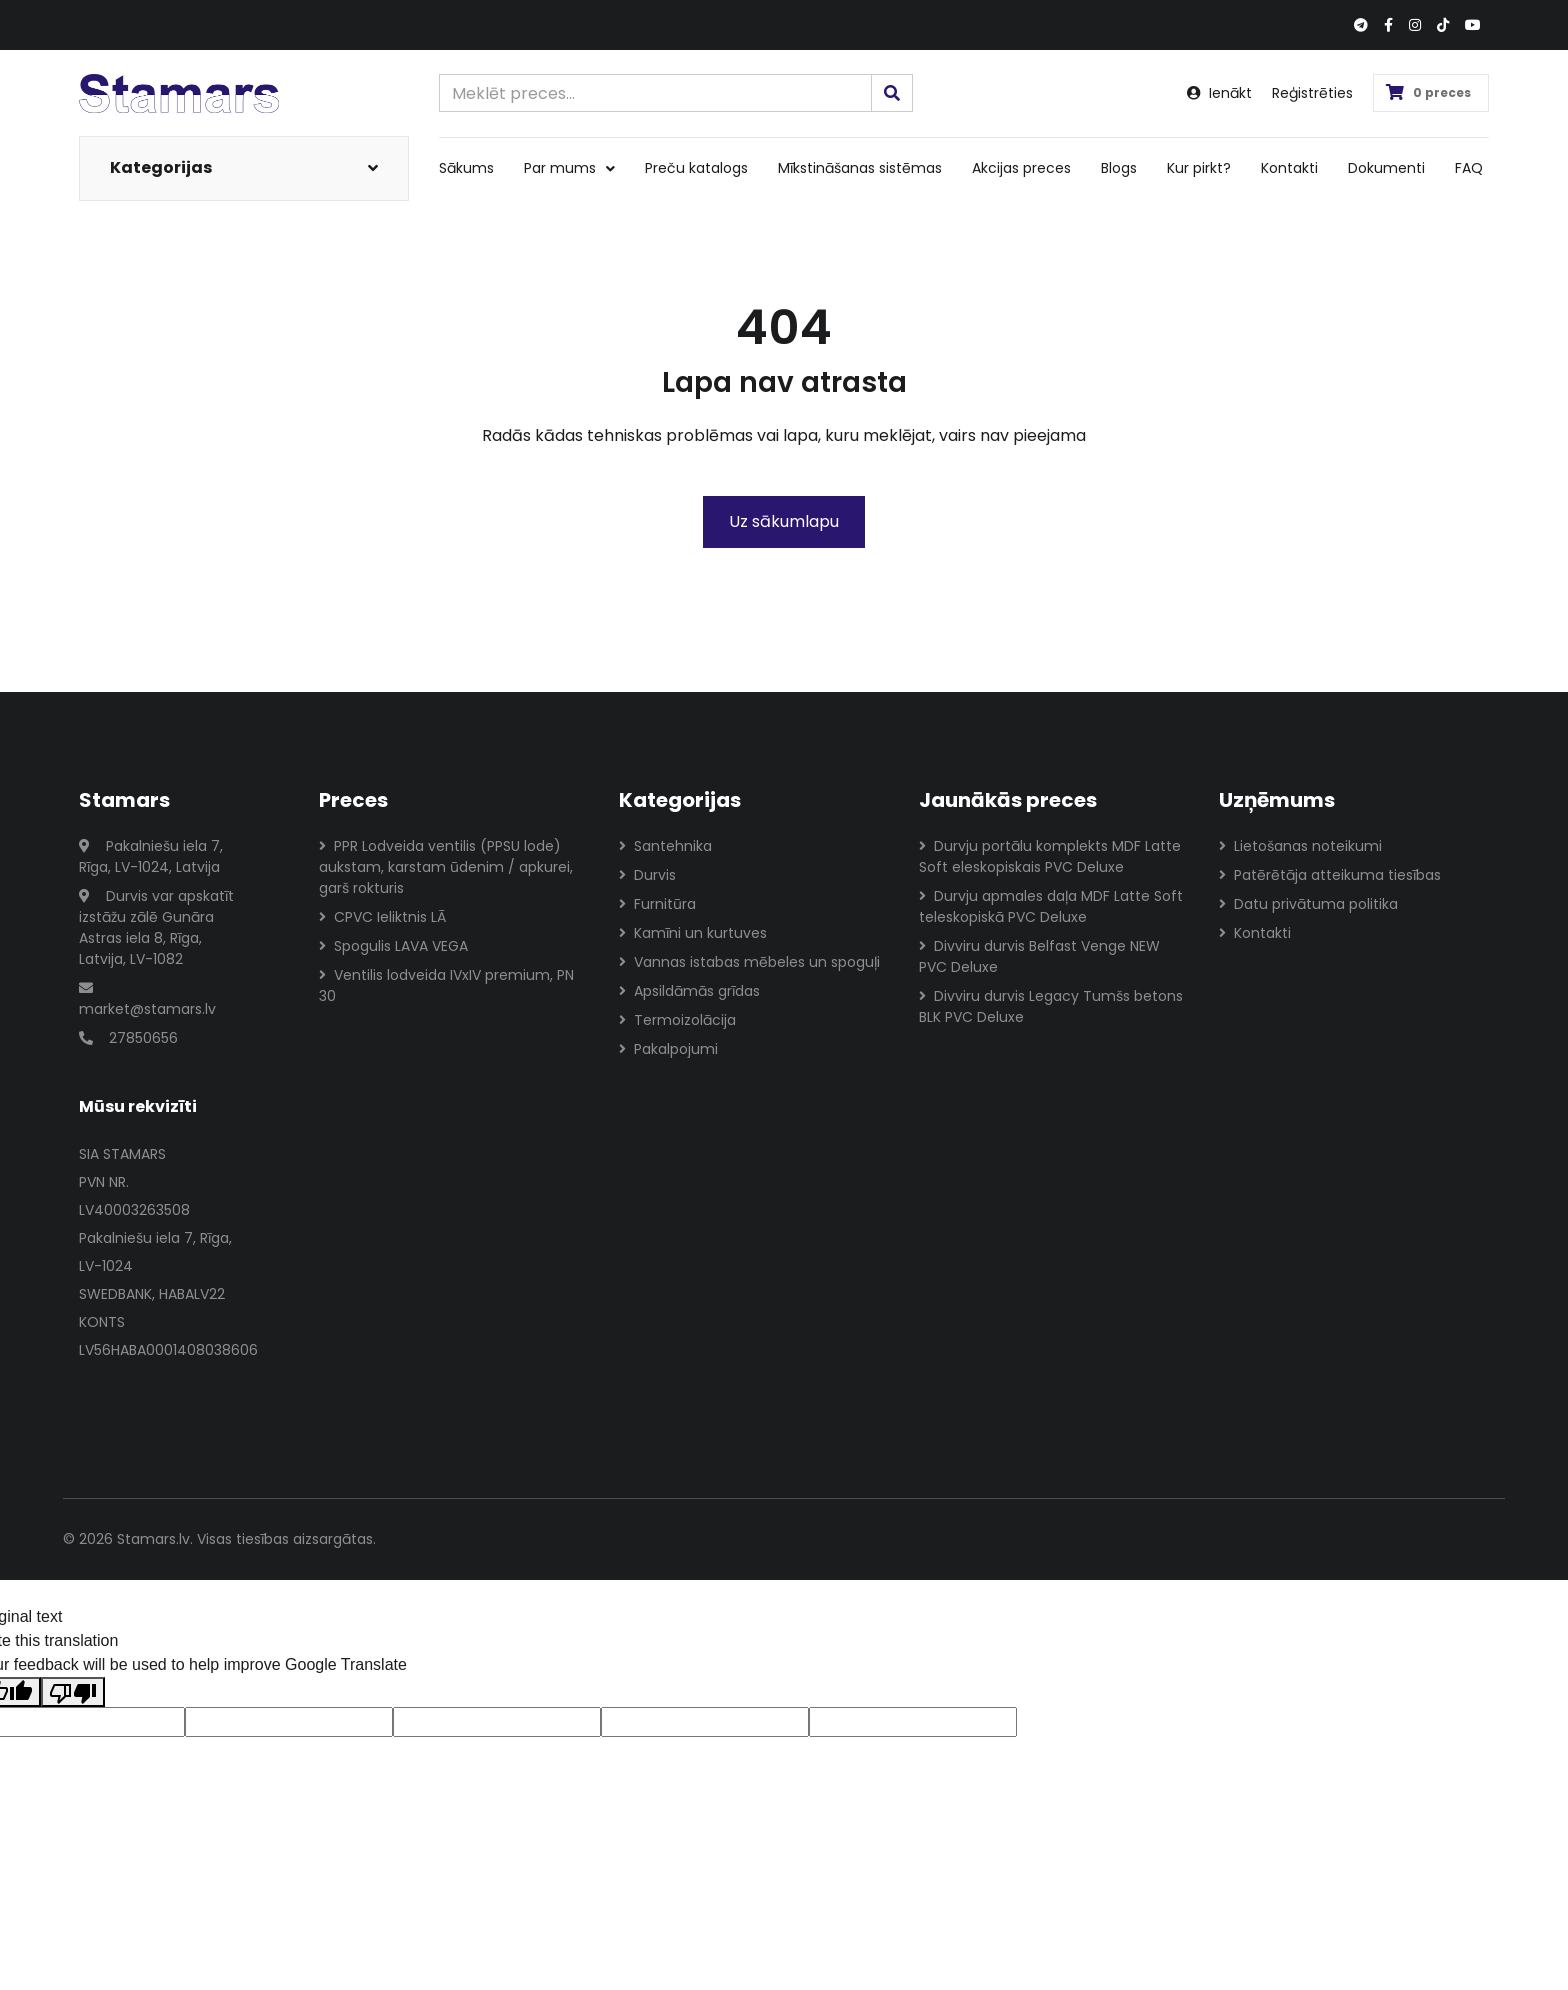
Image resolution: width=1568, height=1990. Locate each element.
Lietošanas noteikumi (1300, 846)
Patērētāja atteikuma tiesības (1330, 875)
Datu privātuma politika (1308, 904)
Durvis (647, 875)
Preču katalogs (696, 168)
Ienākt (1219, 93)
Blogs (1119, 168)
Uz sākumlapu (784, 521)
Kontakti (1289, 168)
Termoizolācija (677, 1020)
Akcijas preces (1021, 168)
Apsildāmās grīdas (689, 991)
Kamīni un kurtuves (693, 933)
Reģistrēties (1312, 93)
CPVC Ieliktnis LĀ (382, 917)
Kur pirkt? (1199, 168)
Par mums (569, 168)
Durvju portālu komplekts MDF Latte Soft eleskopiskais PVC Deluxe (1050, 856)
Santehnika (665, 846)
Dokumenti (1386, 168)
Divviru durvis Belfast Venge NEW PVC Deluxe (1039, 956)
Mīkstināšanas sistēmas (860, 168)
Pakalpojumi (668, 1049)
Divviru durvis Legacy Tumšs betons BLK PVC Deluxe (1051, 1006)
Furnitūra (657, 904)
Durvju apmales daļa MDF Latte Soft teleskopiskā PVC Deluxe (1051, 906)
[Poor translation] (73, 1692)
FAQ (1469, 168)
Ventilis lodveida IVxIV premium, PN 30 (446, 985)
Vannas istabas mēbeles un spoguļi (749, 962)
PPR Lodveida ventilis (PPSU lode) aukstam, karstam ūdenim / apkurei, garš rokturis (446, 867)
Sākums (466, 168)
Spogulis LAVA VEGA (393, 946)
